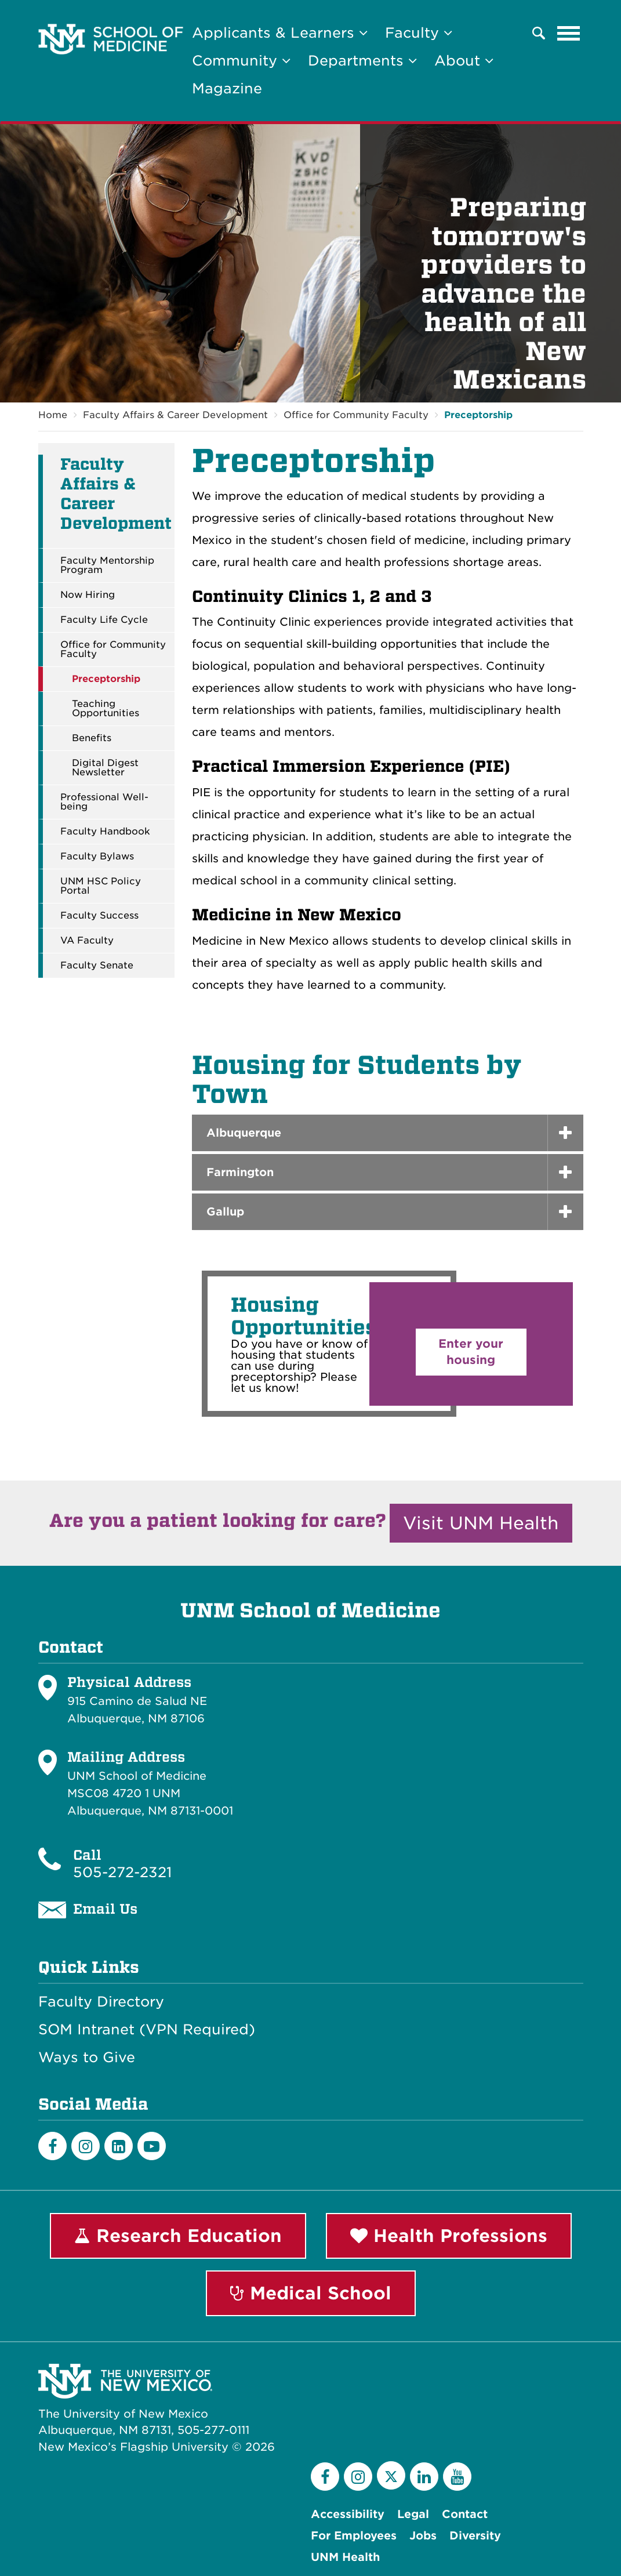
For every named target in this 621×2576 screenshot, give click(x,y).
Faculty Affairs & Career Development (175, 414)
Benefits (91, 738)
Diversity (475, 2535)
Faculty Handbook (105, 831)
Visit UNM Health (481, 1522)
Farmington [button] (240, 1172)
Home (52, 414)
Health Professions (448, 2235)
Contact (465, 2514)
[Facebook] (52, 2146)
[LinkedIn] (118, 2146)
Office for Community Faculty (356, 414)
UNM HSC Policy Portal (100, 886)
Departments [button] (362, 60)
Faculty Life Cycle (104, 620)
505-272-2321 (122, 1872)
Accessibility (347, 2514)
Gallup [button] (225, 1211)
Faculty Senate (96, 965)
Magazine (227, 88)
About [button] (463, 60)
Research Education (178, 2235)
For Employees (354, 2535)
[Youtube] (151, 2146)
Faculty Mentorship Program (107, 565)
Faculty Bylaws (97, 856)
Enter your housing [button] (470, 1352)
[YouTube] (457, 2476)
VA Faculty (87, 940)
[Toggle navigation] (568, 33)
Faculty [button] (418, 32)
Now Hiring (87, 595)
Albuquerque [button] (243, 1133)
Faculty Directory (101, 2002)
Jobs (423, 2535)
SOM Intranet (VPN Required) (146, 2030)
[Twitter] (391, 2475)
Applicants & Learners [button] (280, 32)
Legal (413, 2514)
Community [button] (241, 60)
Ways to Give (86, 2058)
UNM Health (345, 2557)
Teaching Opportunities (105, 708)
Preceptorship (478, 414)
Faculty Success (99, 915)
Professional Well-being (104, 802)
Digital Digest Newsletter (105, 768)
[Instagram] (85, 2146)
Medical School (310, 2293)
